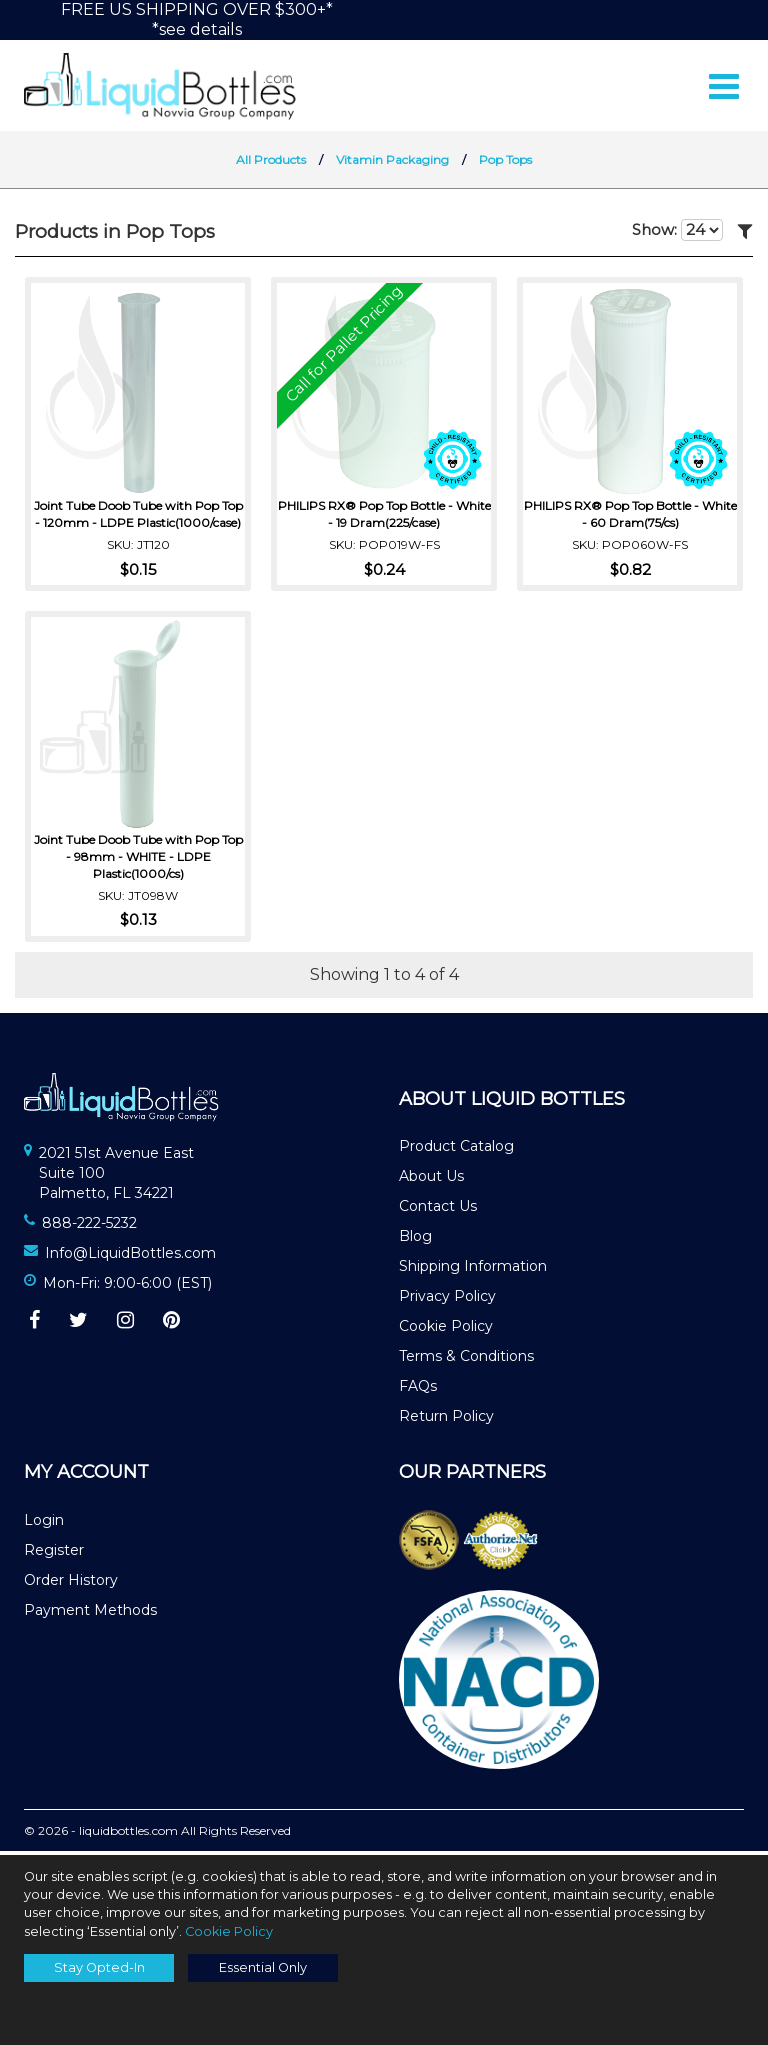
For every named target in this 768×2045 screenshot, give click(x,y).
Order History (71, 1584)
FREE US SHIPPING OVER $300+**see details (197, 19)
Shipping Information (473, 1270)
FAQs (418, 1390)
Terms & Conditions (466, 1360)
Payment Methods (90, 1614)
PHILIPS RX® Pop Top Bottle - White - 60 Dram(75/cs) (630, 516)
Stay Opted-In (99, 1967)
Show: (677, 234)
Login (44, 1524)
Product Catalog (456, 1150)
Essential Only (263, 1967)
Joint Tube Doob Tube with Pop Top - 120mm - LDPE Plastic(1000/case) (138, 516)
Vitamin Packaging (392, 163)
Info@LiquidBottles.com (130, 1257)
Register (54, 1554)
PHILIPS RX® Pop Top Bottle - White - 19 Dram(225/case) (384, 516)
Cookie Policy (446, 1330)
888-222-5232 (89, 1227)
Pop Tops (505, 163)
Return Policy (446, 1420)
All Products (271, 163)
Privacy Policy (447, 1300)
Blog (415, 1240)
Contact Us (438, 1210)
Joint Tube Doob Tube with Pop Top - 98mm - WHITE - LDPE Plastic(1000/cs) (138, 858)
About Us (431, 1180)
